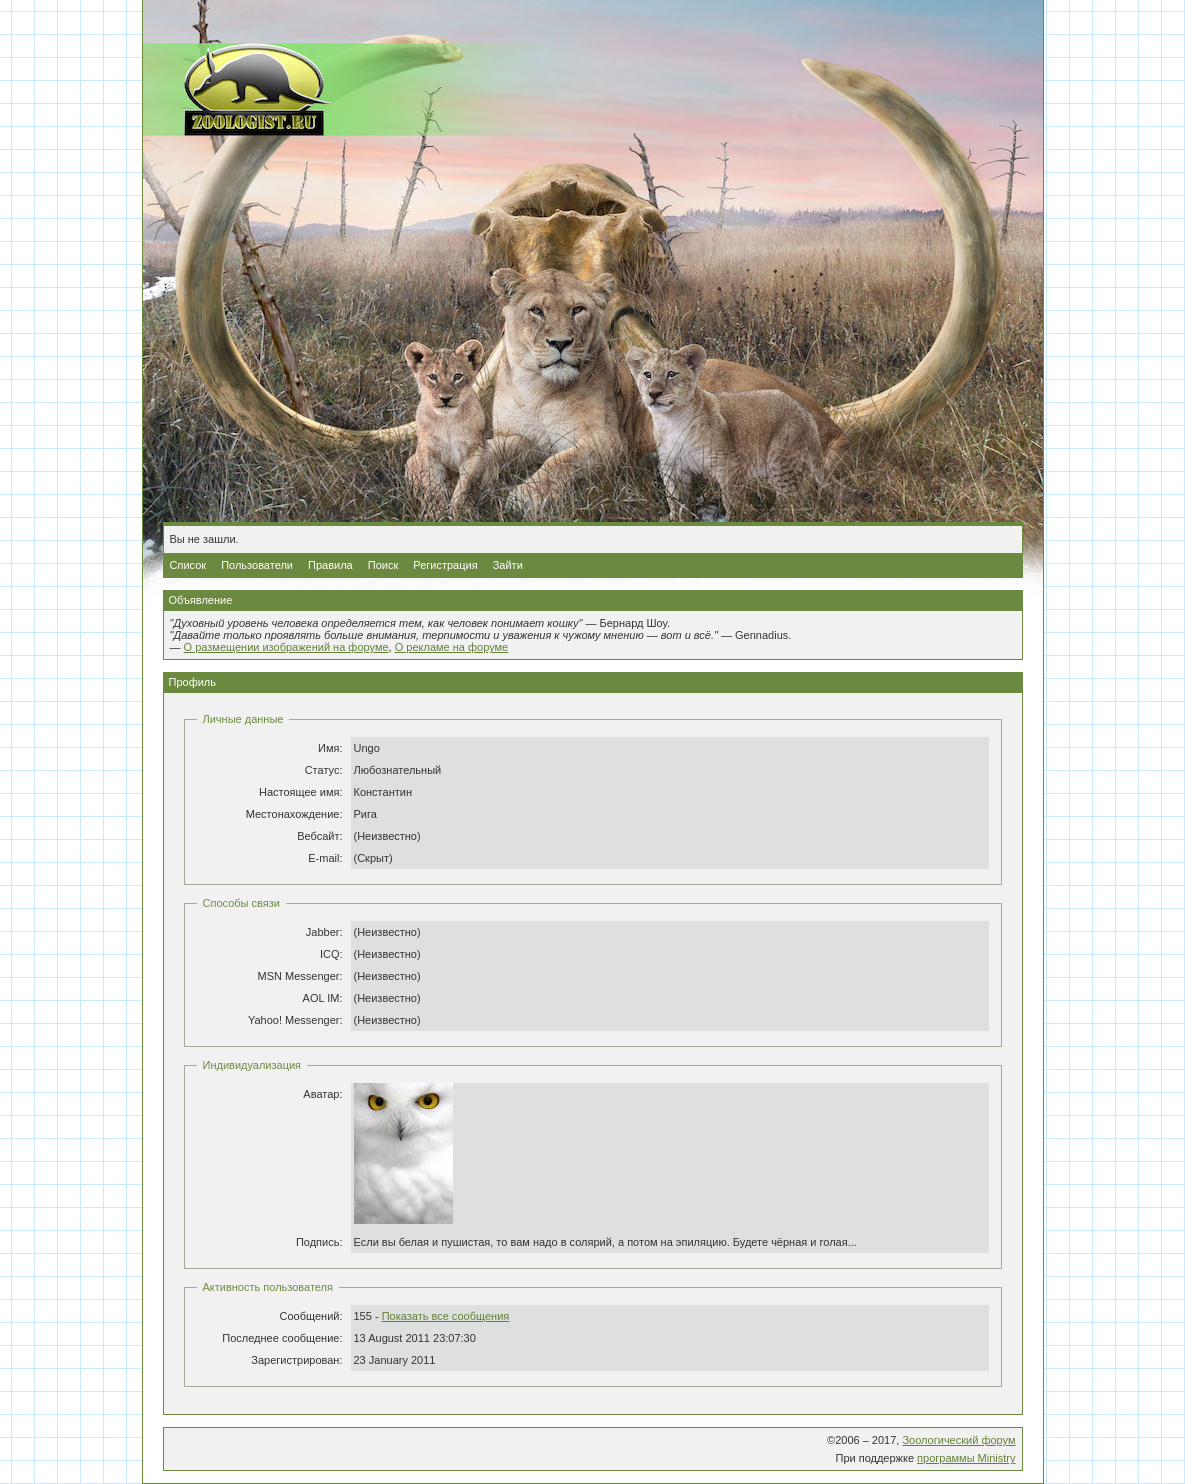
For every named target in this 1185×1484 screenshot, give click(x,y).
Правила (330, 565)
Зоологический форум (958, 1440)
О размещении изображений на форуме (286, 647)
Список (188, 565)
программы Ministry (966, 1458)
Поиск (383, 565)
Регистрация (445, 565)
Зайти (508, 565)
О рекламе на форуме (452, 647)
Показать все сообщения (446, 1316)
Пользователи (257, 565)
